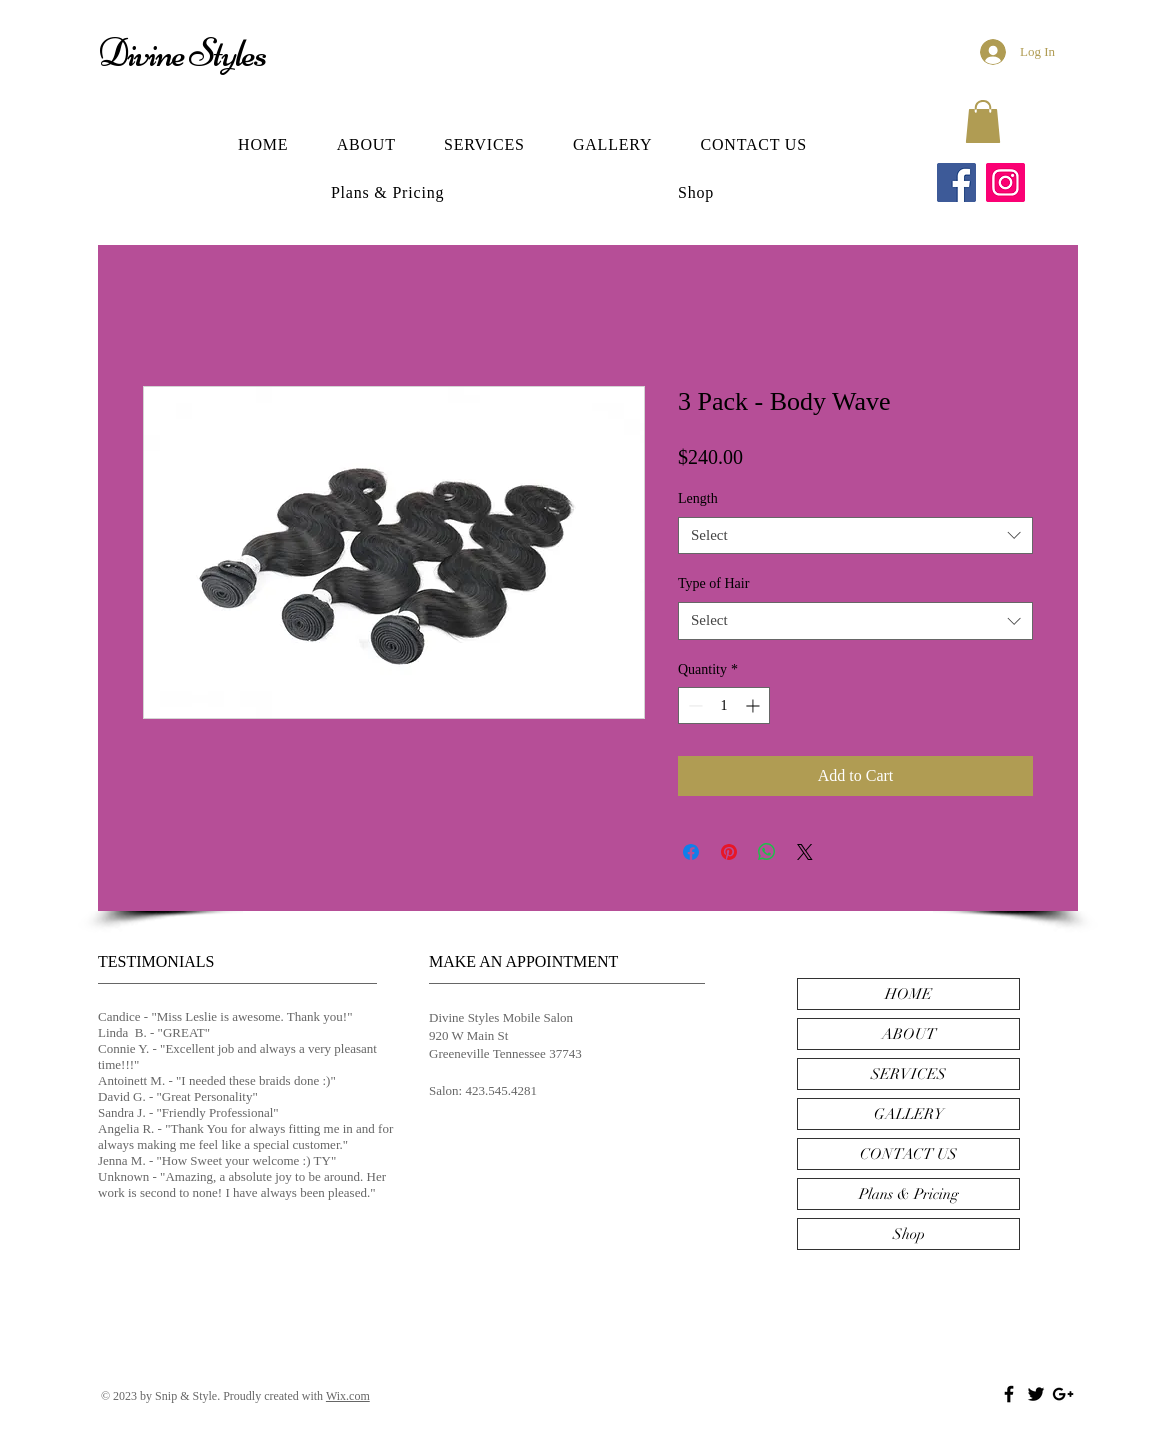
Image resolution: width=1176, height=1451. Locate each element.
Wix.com (348, 1396)
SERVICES (908, 1074)
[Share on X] (805, 852)
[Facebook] (956, 182)
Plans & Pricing (909, 1194)
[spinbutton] (724, 705)
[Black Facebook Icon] (1009, 1394)
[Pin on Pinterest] (729, 852)
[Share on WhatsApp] (767, 852)
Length (698, 498)
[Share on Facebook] (691, 852)
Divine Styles (182, 53)
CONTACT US (908, 1154)
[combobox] (855, 536)
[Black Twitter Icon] (1036, 1394)
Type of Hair (713, 583)
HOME (908, 994)
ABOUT (909, 1034)
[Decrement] (693, 705)
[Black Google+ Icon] (1063, 1394)
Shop (909, 1234)
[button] (983, 121)
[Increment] (754, 705)
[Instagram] (1005, 182)
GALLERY (909, 1114)
